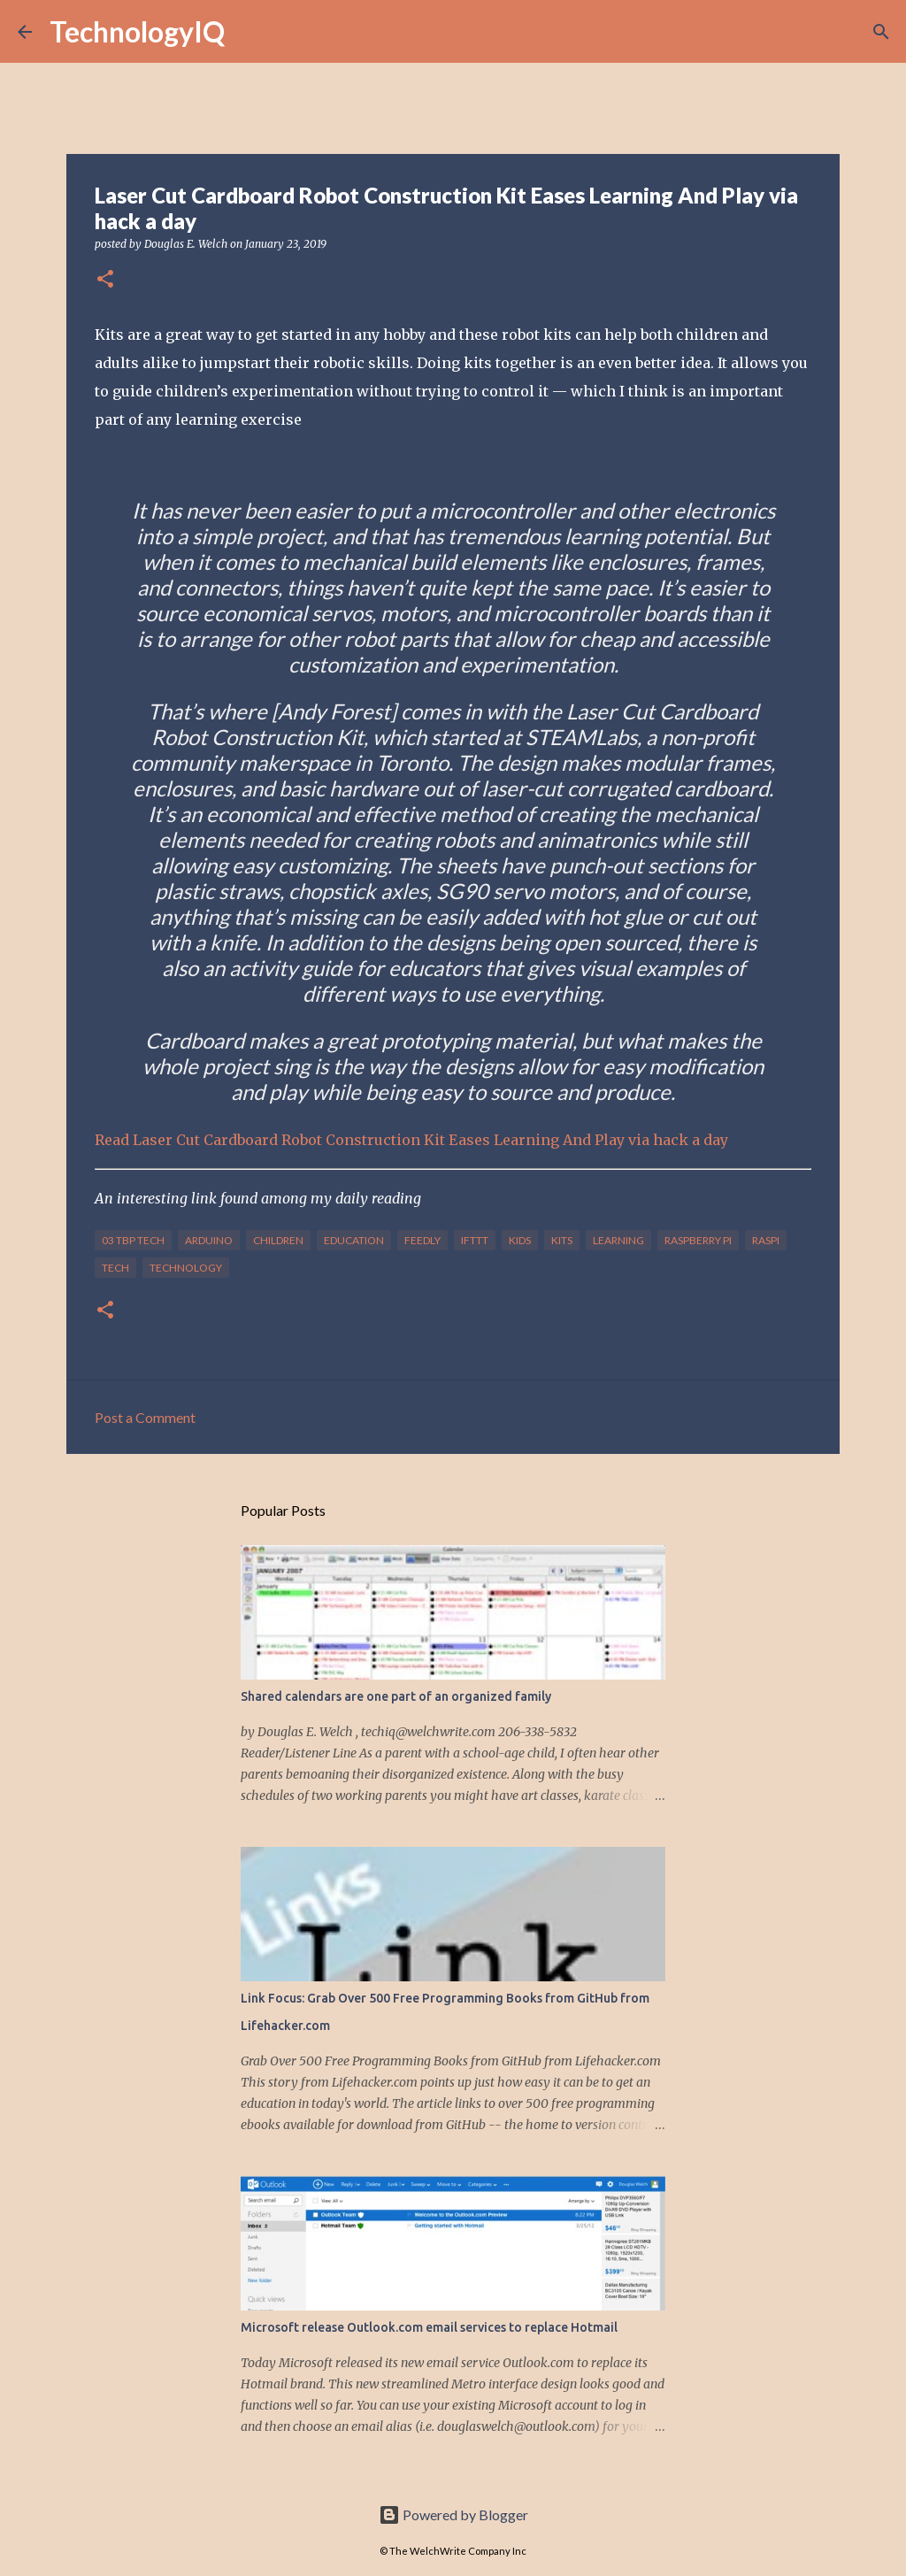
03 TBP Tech (133, 1240)
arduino (209, 1240)
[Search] (249, 32)
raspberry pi (698, 1240)
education (354, 1240)
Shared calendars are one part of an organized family (396, 1696)
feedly (422, 1240)
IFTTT (474, 1240)
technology (186, 1267)
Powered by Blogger (453, 2514)
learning (618, 1240)
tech (115, 1267)
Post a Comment (145, 1417)
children (278, 1240)
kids (520, 1240)
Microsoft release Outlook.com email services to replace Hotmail (429, 2327)
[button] (105, 280)
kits (561, 1240)
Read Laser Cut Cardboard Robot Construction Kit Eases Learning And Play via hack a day (411, 1140)
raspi (765, 1240)
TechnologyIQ (137, 31)
